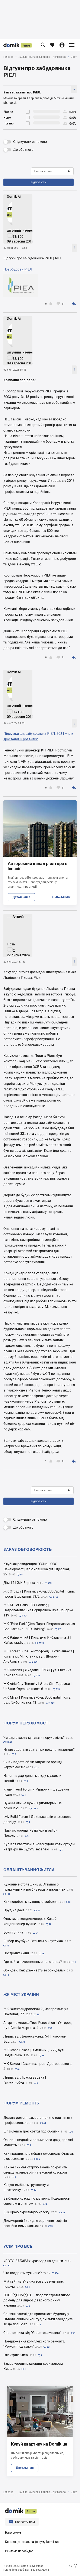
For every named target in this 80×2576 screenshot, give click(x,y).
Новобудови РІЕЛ (17, 269)
